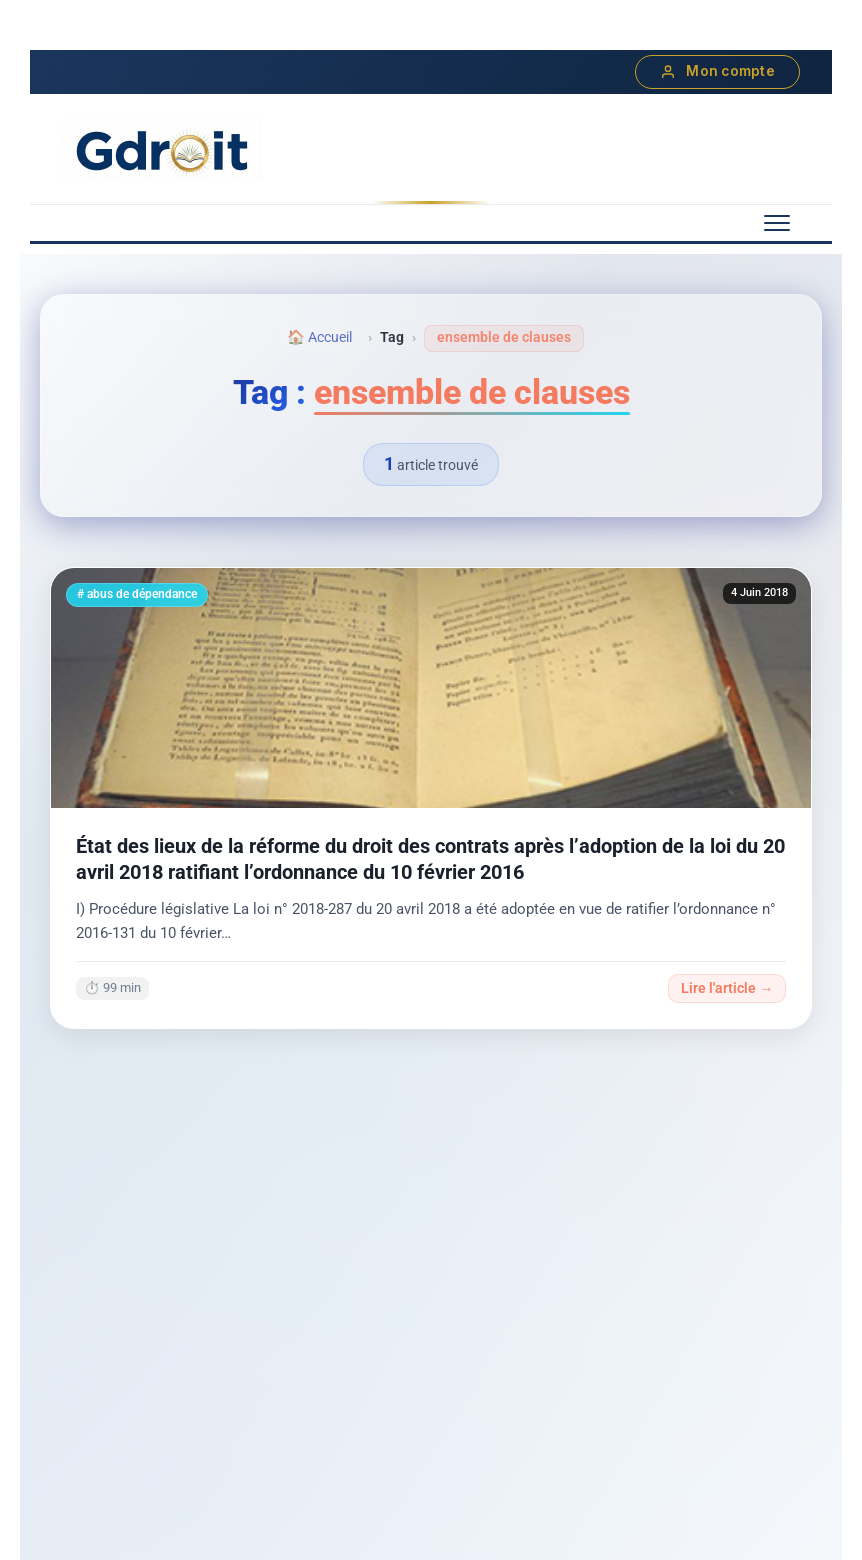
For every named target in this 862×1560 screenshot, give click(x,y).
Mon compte (717, 71)
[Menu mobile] (777, 223)
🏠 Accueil (319, 337)
